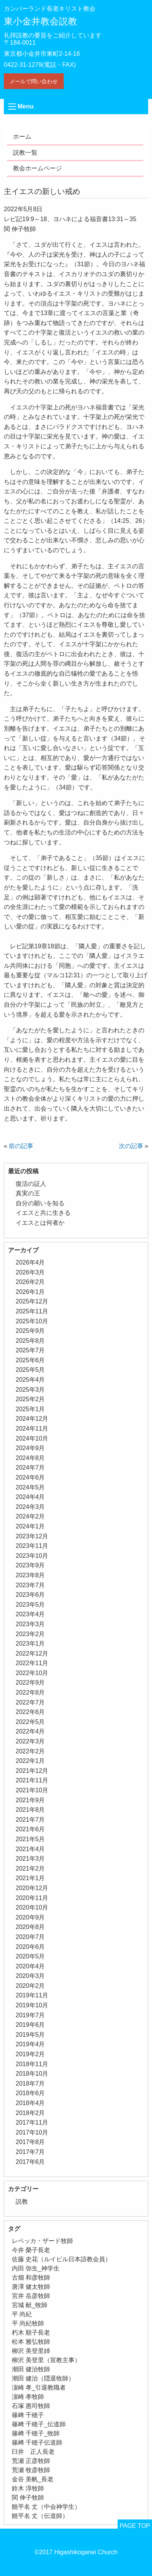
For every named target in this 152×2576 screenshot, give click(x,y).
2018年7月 (30, 2083)
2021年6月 (30, 1829)
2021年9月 (30, 1800)
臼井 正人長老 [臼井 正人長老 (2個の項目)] (33, 2451)
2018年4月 (30, 2103)
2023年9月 (30, 1565)
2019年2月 (30, 2054)
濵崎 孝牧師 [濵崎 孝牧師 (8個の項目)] (28, 2396)
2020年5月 (30, 1956)
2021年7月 (30, 1819)
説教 (22, 2201)
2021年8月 (30, 1809)
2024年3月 (30, 1507)
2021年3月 (30, 1858)
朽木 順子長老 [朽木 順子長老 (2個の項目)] (31, 2332)
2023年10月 (32, 1555)
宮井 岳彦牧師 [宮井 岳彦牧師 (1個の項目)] (31, 2296)
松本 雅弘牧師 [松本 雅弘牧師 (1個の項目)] (31, 2341)
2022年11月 (32, 1663)
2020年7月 (30, 1937)
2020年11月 (32, 1898)
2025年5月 (30, 1369)
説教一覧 (25, 152)
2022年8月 (30, 1692)
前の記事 (21, 1146)
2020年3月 (30, 1976)
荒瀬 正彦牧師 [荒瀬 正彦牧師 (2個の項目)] (31, 2461)
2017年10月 (32, 2132)
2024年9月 (30, 1448)
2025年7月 (30, 1350)
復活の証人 (31, 1183)
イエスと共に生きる (43, 1213)
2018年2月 (30, 2113)
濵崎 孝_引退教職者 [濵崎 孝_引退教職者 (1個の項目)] (39, 2387)
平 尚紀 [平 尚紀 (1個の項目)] (22, 2314)
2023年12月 (32, 1536)
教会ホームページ (37, 168)
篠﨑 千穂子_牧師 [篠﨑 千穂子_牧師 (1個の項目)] (36, 2433)
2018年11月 (32, 2064)
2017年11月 (32, 2122)
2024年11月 (32, 1428)
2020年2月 (30, 1986)
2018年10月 (32, 2073)
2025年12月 (32, 1301)
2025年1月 (30, 1409)
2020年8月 (30, 1927)
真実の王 (28, 1193)
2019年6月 (30, 2024)
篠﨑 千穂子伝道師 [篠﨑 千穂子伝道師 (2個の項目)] (37, 2442)
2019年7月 (30, 2015)
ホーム (22, 136)
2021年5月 (30, 1839)
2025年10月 (32, 1321)
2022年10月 (32, 1673)
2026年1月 (30, 1292)
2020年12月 (32, 1888)
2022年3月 (30, 1741)
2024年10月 (32, 1438)
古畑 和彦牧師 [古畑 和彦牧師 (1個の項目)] (31, 2277)
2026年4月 (30, 1262)
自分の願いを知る (40, 1203)
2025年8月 (30, 1340)
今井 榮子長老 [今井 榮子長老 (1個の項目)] (31, 2250)
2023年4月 (30, 1614)
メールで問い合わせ (34, 81)
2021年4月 (30, 1849)
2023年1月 (30, 1643)
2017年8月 (30, 2142)
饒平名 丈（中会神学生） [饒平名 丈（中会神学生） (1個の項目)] (46, 2506)
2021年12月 (32, 1770)
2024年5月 (30, 1487)
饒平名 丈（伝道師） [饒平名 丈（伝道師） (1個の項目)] (40, 2516)
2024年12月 (32, 1418)
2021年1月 (30, 1878)
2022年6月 (30, 1712)
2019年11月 (32, 1995)
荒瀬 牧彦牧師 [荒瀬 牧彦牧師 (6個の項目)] (31, 2470)
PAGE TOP (135, 2526)
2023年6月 (30, 1594)
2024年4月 (30, 1497)
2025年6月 (30, 1360)
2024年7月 (30, 1467)
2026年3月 (30, 1272)
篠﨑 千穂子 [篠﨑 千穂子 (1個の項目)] (28, 2415)
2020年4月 (30, 1966)
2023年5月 (30, 1604)
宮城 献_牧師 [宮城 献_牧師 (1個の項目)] (29, 2305)
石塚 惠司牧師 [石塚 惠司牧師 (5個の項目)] (31, 2406)
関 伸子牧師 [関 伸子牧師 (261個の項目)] (28, 2497)
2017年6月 (30, 2162)
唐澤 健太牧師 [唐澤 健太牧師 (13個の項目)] (31, 2286)
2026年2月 (30, 1282)
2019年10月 (32, 2005)
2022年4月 (30, 1731)
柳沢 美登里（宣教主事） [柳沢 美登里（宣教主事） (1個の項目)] (46, 2360)
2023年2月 (30, 1634)
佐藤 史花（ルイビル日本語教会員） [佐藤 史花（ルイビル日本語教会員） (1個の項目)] (61, 2259)
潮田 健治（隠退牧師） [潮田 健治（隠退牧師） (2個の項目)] (43, 2378)
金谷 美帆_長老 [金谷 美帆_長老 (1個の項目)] (32, 2479)
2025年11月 (32, 1311)
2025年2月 (30, 1399)
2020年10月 (32, 1907)
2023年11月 (32, 1546)
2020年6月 (30, 1947)
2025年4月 (30, 1379)
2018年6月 (30, 2093)
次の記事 (131, 1146)
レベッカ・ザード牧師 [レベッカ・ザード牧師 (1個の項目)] (42, 2241)
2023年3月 (30, 1624)
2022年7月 (30, 1702)
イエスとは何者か (40, 1222)
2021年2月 (30, 1868)
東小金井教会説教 (40, 21)
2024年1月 (30, 1526)
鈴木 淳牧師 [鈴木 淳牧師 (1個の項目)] (28, 2488)
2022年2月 (30, 1751)
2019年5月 (30, 2034)
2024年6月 (30, 1477)
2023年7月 (30, 1585)
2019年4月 (30, 2044)
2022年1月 (30, 1761)
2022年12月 (32, 1653)
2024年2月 (30, 1516)
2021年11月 (32, 1780)
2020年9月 (30, 1917)
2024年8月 (30, 1458)
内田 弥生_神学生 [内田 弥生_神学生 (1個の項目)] (36, 2268)
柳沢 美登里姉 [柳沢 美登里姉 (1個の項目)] (31, 2351)
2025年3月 (30, 1389)
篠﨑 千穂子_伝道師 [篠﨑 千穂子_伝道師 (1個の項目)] (39, 2424)
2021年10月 (32, 1790)
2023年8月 (30, 1575)
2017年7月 (30, 2152)
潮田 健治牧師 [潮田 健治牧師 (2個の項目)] (31, 2369)
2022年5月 (30, 1722)
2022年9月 (30, 1682)
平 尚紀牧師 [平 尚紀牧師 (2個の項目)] (28, 2323)
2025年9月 (30, 1331)
